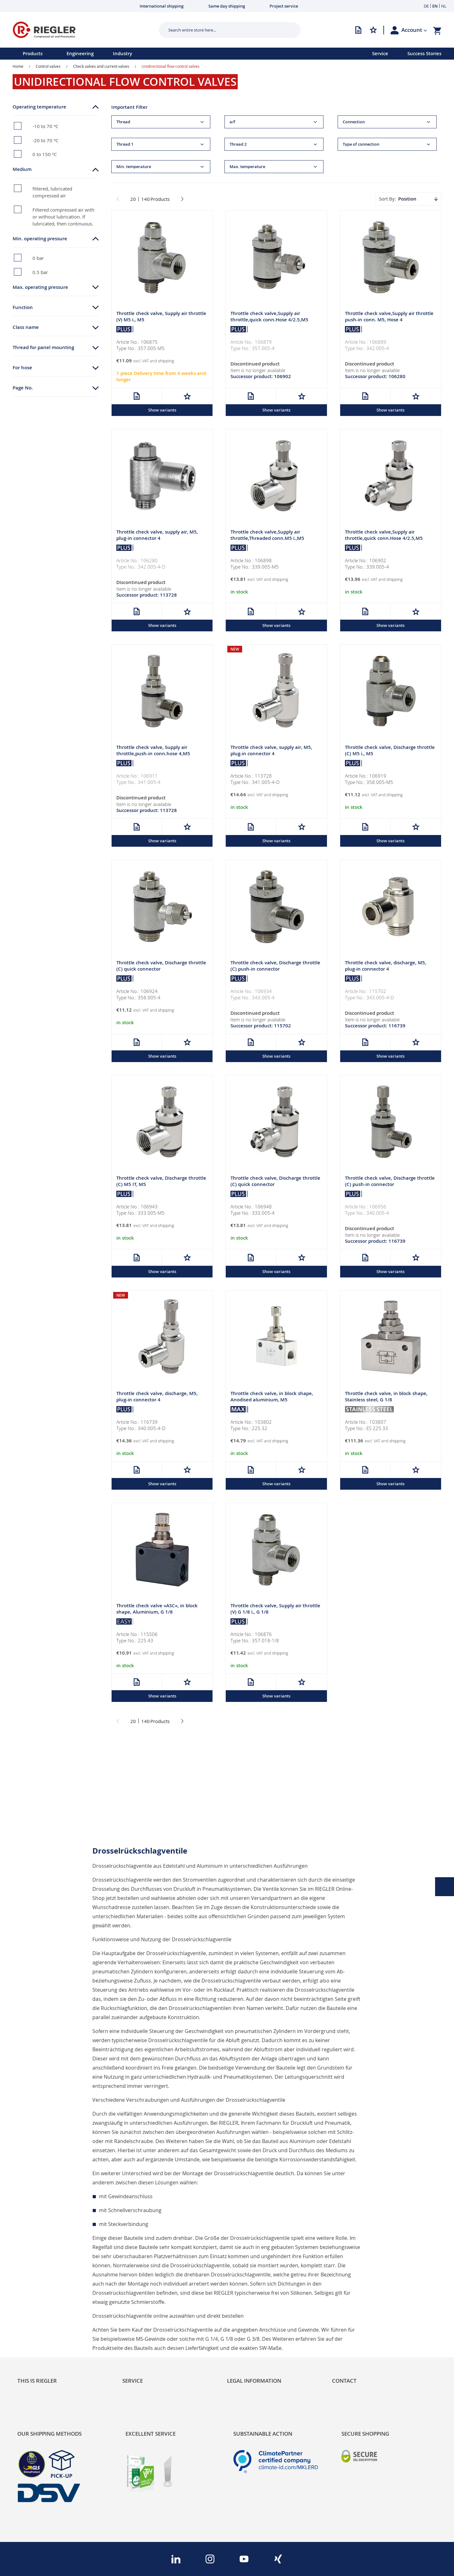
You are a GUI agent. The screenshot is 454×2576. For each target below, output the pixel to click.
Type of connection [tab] (361, 144)
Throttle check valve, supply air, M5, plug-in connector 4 (157, 535)
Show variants (162, 410)
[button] (414, 30)
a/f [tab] (232, 122)
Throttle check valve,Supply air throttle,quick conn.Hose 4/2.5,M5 (269, 316)
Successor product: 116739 (375, 1027)
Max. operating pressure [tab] (40, 287)
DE (426, 6)
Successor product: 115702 (260, 1027)
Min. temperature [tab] (133, 167)
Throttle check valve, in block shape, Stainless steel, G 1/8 (386, 1398)
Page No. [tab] (23, 387)
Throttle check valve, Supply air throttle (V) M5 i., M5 (161, 316)
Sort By (387, 199)
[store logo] (83, 29)
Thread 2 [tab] (238, 144)
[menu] (178, 54)
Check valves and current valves (101, 66)
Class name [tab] (26, 327)
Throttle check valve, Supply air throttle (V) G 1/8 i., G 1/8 (275, 1610)
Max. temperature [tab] (247, 167)
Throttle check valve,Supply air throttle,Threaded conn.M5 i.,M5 (267, 535)
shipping (166, 361)
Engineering (80, 53)
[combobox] (225, 30)
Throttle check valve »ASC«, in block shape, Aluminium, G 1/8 (157, 1610)
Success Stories (424, 53)
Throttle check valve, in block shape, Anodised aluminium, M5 (271, 1398)
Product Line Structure (45, 2326)
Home (18, 66)
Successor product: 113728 (146, 595)
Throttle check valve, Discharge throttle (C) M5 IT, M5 (161, 1182)
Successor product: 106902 (260, 376)
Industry (122, 53)
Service (380, 53)
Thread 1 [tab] (124, 144)
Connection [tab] (354, 122)
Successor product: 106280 (375, 376)
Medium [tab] (22, 169)
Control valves (48, 66)
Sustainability (33, 2304)
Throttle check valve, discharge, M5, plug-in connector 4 (385, 967)
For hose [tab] (22, 367)
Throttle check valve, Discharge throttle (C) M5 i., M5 (390, 751)
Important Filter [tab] (129, 107)
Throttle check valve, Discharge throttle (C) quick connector (161, 967)
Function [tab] (23, 307)
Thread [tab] (123, 122)
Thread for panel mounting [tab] (43, 347)
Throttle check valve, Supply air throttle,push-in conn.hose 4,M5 (153, 751)
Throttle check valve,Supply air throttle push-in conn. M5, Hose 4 (389, 316)
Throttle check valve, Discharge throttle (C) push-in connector (275, 967)
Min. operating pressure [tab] (40, 238)
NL (443, 6)
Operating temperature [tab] (39, 106)
